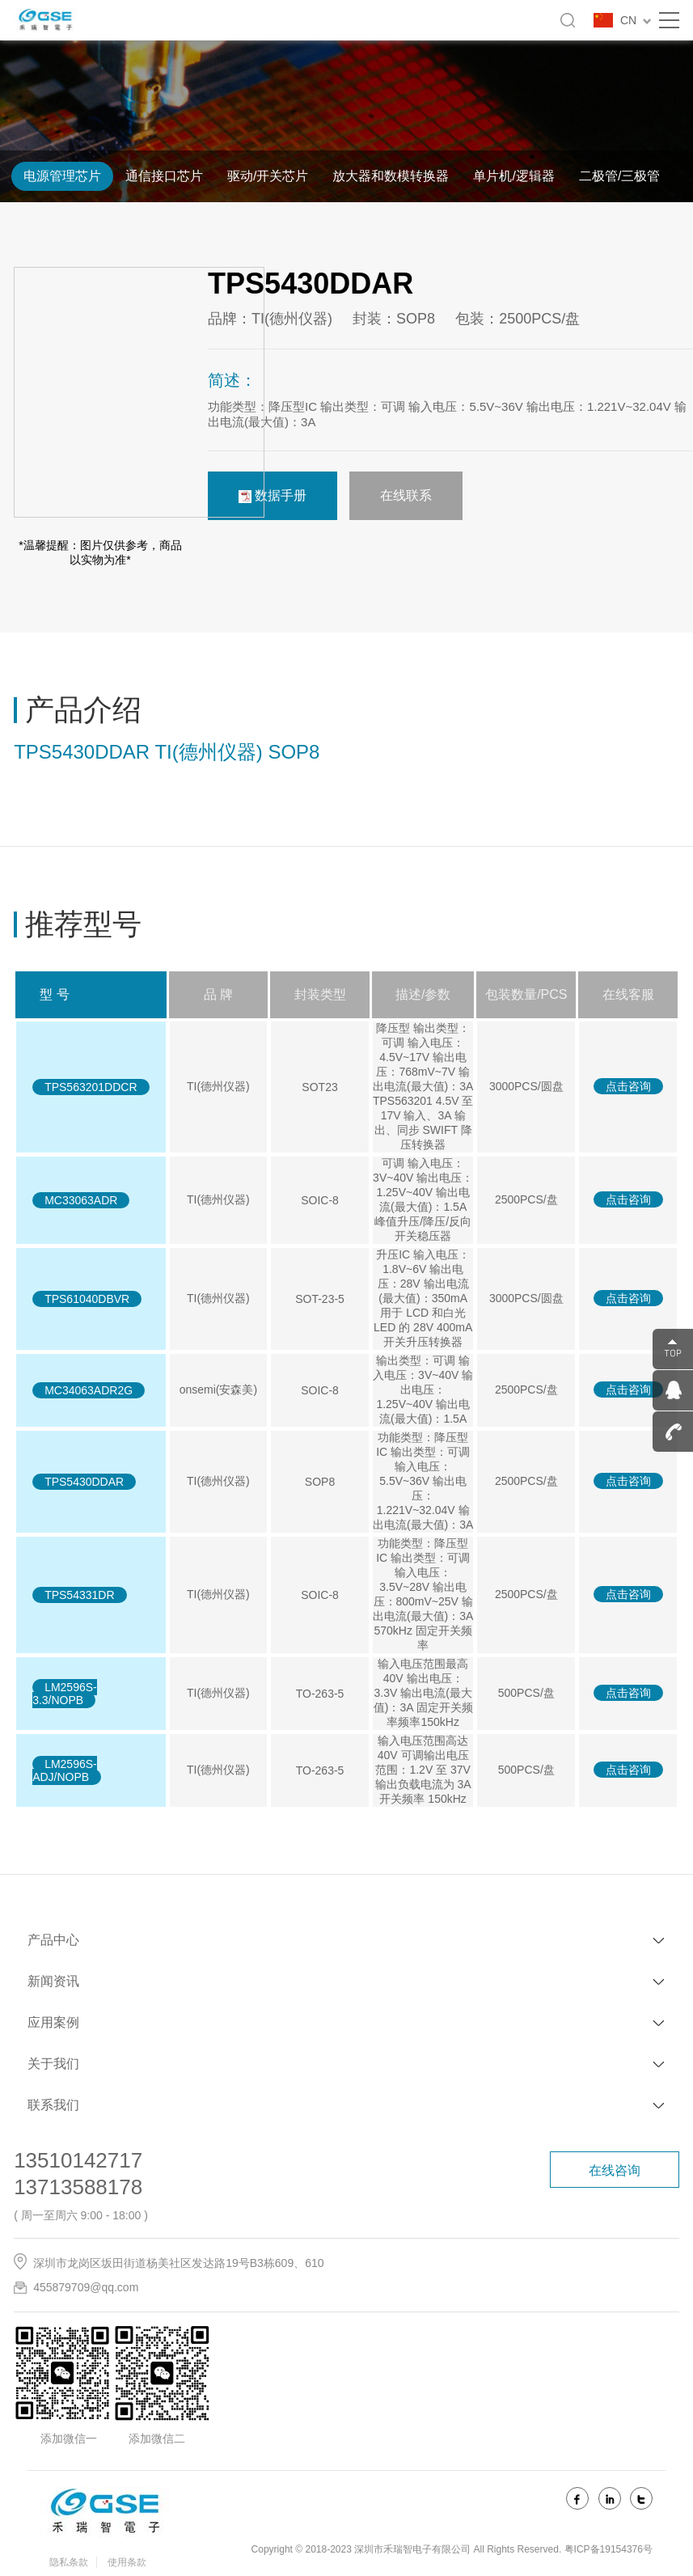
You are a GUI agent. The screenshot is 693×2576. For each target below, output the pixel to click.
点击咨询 (628, 1086)
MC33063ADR (80, 1200)
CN (635, 20)
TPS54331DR (79, 1594)
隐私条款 (68, 2562)
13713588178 (78, 2187)
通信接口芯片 (164, 176)
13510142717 (78, 2160)
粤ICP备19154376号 (608, 2549)
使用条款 (127, 2562)
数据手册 (272, 496)
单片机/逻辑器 (513, 176)
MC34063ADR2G (88, 1390)
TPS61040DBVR (86, 1298)
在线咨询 (614, 2170)
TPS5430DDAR (84, 1481)
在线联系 (406, 495)
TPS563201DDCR (90, 1087)
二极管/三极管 (619, 176)
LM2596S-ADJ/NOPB (64, 1770)
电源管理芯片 (62, 176)
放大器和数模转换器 (390, 176)
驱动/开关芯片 (267, 176)
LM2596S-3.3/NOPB (64, 1694)
